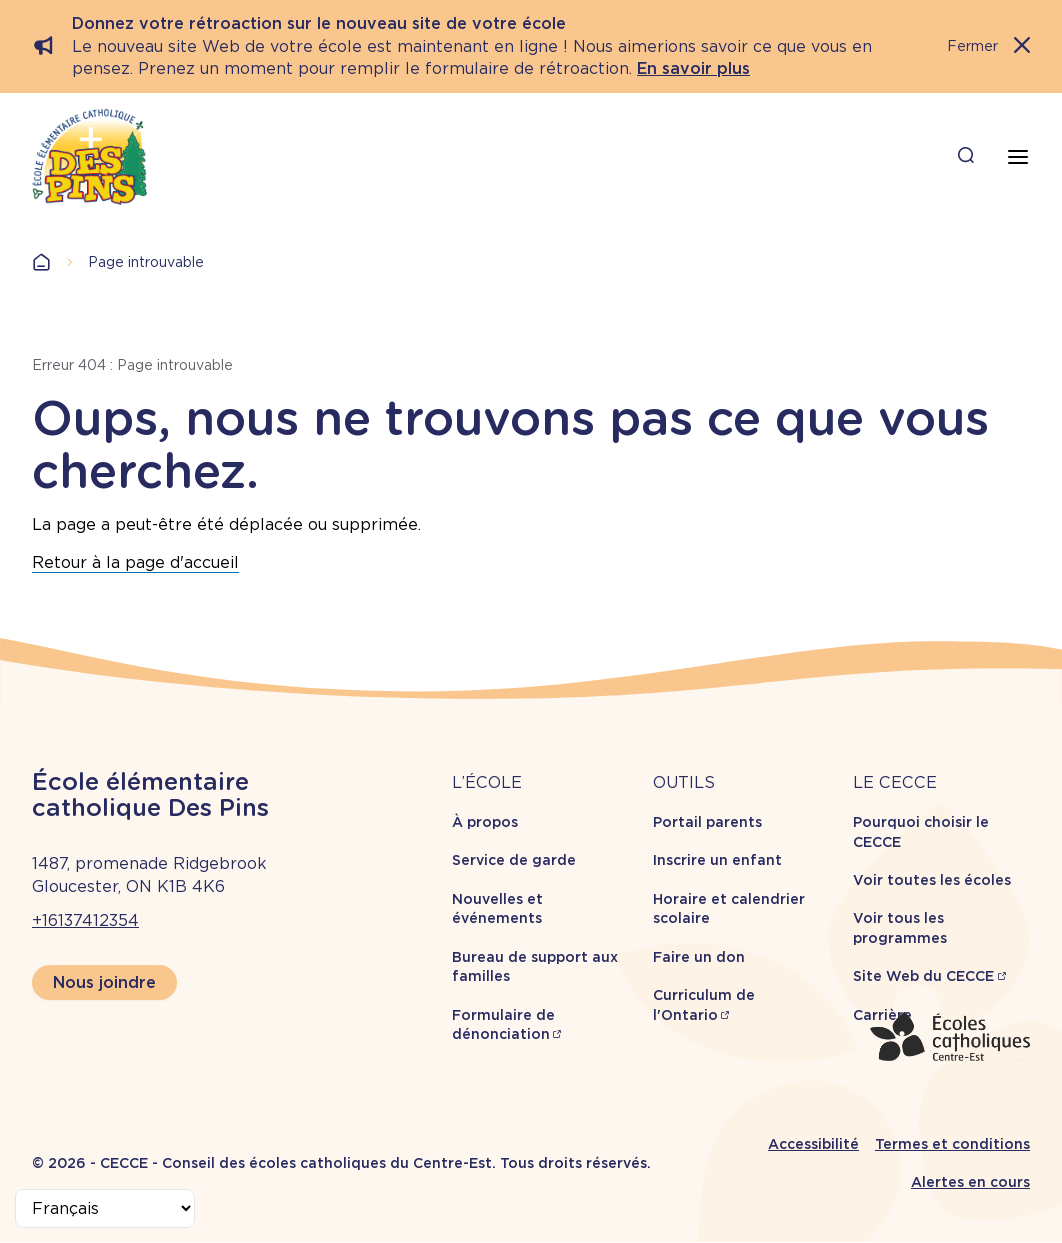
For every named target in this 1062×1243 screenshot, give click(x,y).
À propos (485, 822)
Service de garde (514, 860)
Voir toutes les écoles (932, 880)
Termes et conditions (952, 1144)
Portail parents (707, 822)
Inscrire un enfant (717, 860)
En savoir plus (693, 68)
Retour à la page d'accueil (135, 562)
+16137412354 (85, 920)
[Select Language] (105, 1208)
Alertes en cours (970, 1182)
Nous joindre (104, 982)
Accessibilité (813, 1144)
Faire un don (699, 957)
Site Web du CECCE (923, 976)
